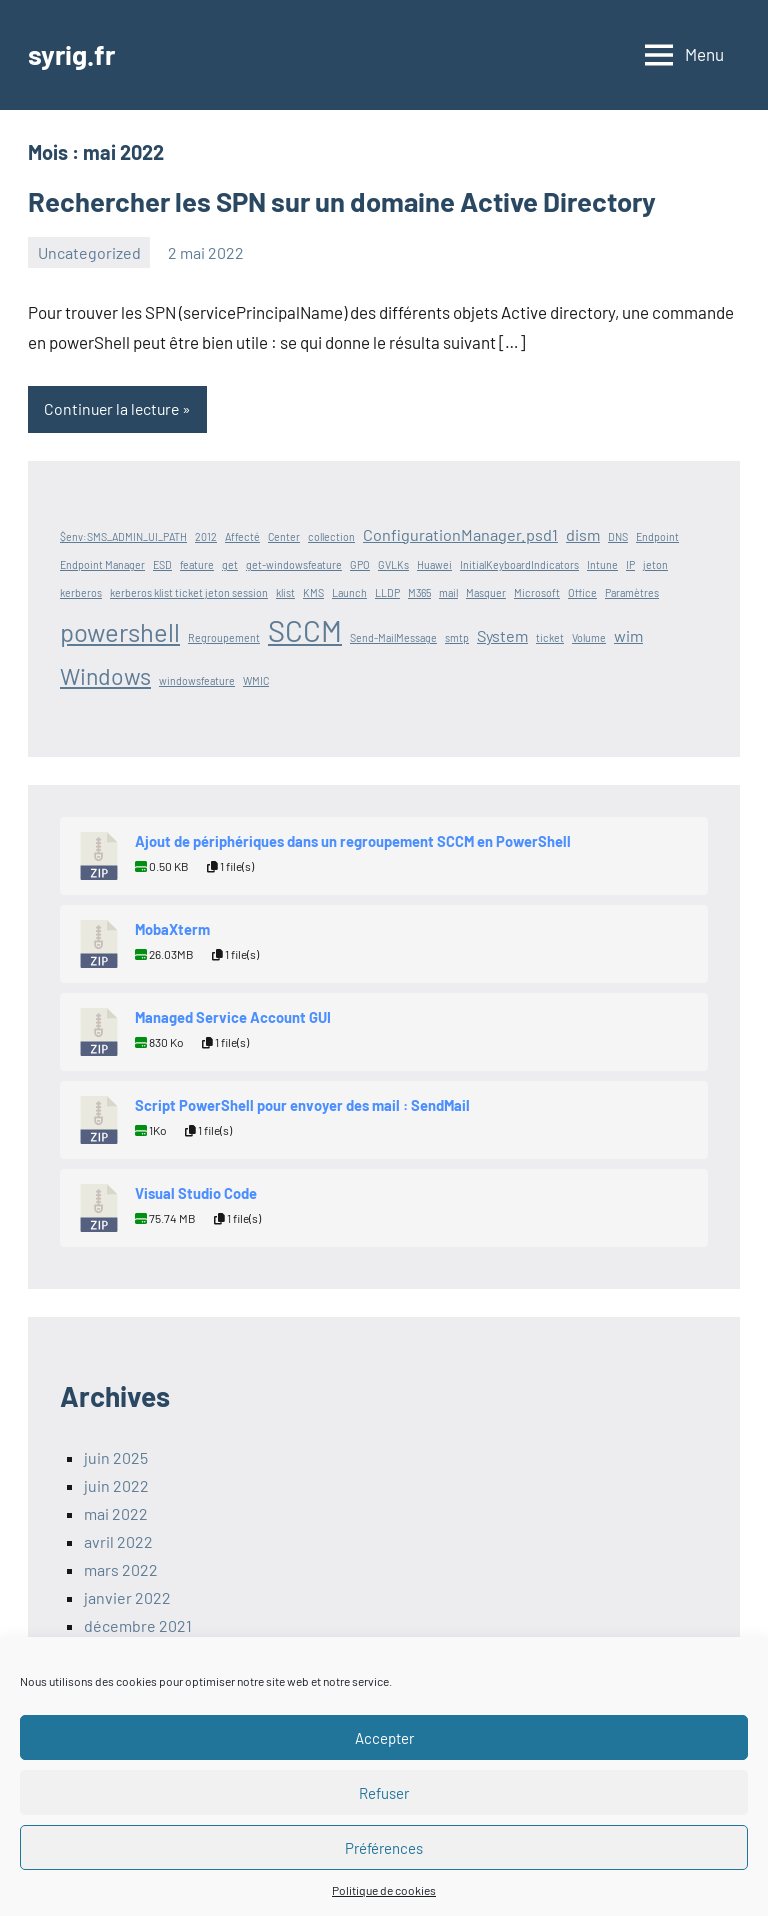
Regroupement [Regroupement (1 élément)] (224, 637)
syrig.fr (73, 54)
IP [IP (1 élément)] (630, 564)
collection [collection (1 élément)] (331, 536)
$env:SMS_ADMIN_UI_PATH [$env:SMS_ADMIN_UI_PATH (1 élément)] (123, 536)
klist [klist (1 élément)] (285, 592)
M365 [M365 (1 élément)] (419, 592)
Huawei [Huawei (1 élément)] (434, 564)
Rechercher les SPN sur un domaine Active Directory (353, 201)
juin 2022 (116, 1485)
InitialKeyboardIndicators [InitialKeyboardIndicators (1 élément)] (519, 564)
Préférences (384, 1848)
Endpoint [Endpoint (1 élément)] (657, 536)
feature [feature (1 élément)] (197, 564)
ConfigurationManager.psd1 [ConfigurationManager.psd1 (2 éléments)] (460, 534)
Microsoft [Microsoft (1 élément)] (537, 592)
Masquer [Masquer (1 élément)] (486, 592)
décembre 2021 (138, 1625)
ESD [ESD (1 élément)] (162, 564)
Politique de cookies (384, 1890)
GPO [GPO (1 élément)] (360, 564)
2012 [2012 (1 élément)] (206, 536)
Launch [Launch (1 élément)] (349, 592)
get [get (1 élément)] (230, 564)
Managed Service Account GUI (233, 1017)
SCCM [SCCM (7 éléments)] (305, 630)
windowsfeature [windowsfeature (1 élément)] (197, 681)
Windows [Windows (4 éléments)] (105, 677)
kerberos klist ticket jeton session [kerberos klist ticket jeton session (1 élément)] (189, 592)
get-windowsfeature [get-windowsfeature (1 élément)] (294, 564)
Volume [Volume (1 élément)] (589, 637)
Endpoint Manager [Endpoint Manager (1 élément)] (102, 564)
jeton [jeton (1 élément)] (655, 564)
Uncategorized (89, 252)
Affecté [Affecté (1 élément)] (242, 536)
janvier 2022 (127, 1597)
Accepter (384, 1738)
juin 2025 (116, 1457)
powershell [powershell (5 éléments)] (120, 631)
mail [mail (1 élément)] (448, 592)
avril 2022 (118, 1541)
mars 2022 (121, 1569)
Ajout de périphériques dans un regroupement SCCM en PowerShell (353, 841)
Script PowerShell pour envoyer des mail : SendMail (302, 1105)
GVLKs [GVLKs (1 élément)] (393, 564)
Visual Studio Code (196, 1193)
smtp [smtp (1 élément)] (457, 637)
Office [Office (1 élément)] (582, 592)
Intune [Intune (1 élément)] (602, 564)
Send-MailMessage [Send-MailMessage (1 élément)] (393, 637)
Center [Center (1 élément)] (284, 536)
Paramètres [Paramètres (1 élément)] (632, 592)
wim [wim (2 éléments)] (628, 635)
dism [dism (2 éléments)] (583, 534)
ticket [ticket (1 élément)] (550, 637)
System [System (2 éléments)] (502, 635)
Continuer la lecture (114, 408)
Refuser (384, 1793)
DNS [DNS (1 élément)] (618, 536)
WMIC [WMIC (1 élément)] (256, 681)
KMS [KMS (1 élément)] (313, 592)
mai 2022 (116, 1513)
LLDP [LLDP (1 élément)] (387, 592)
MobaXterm (172, 929)
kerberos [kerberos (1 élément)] (81, 592)
